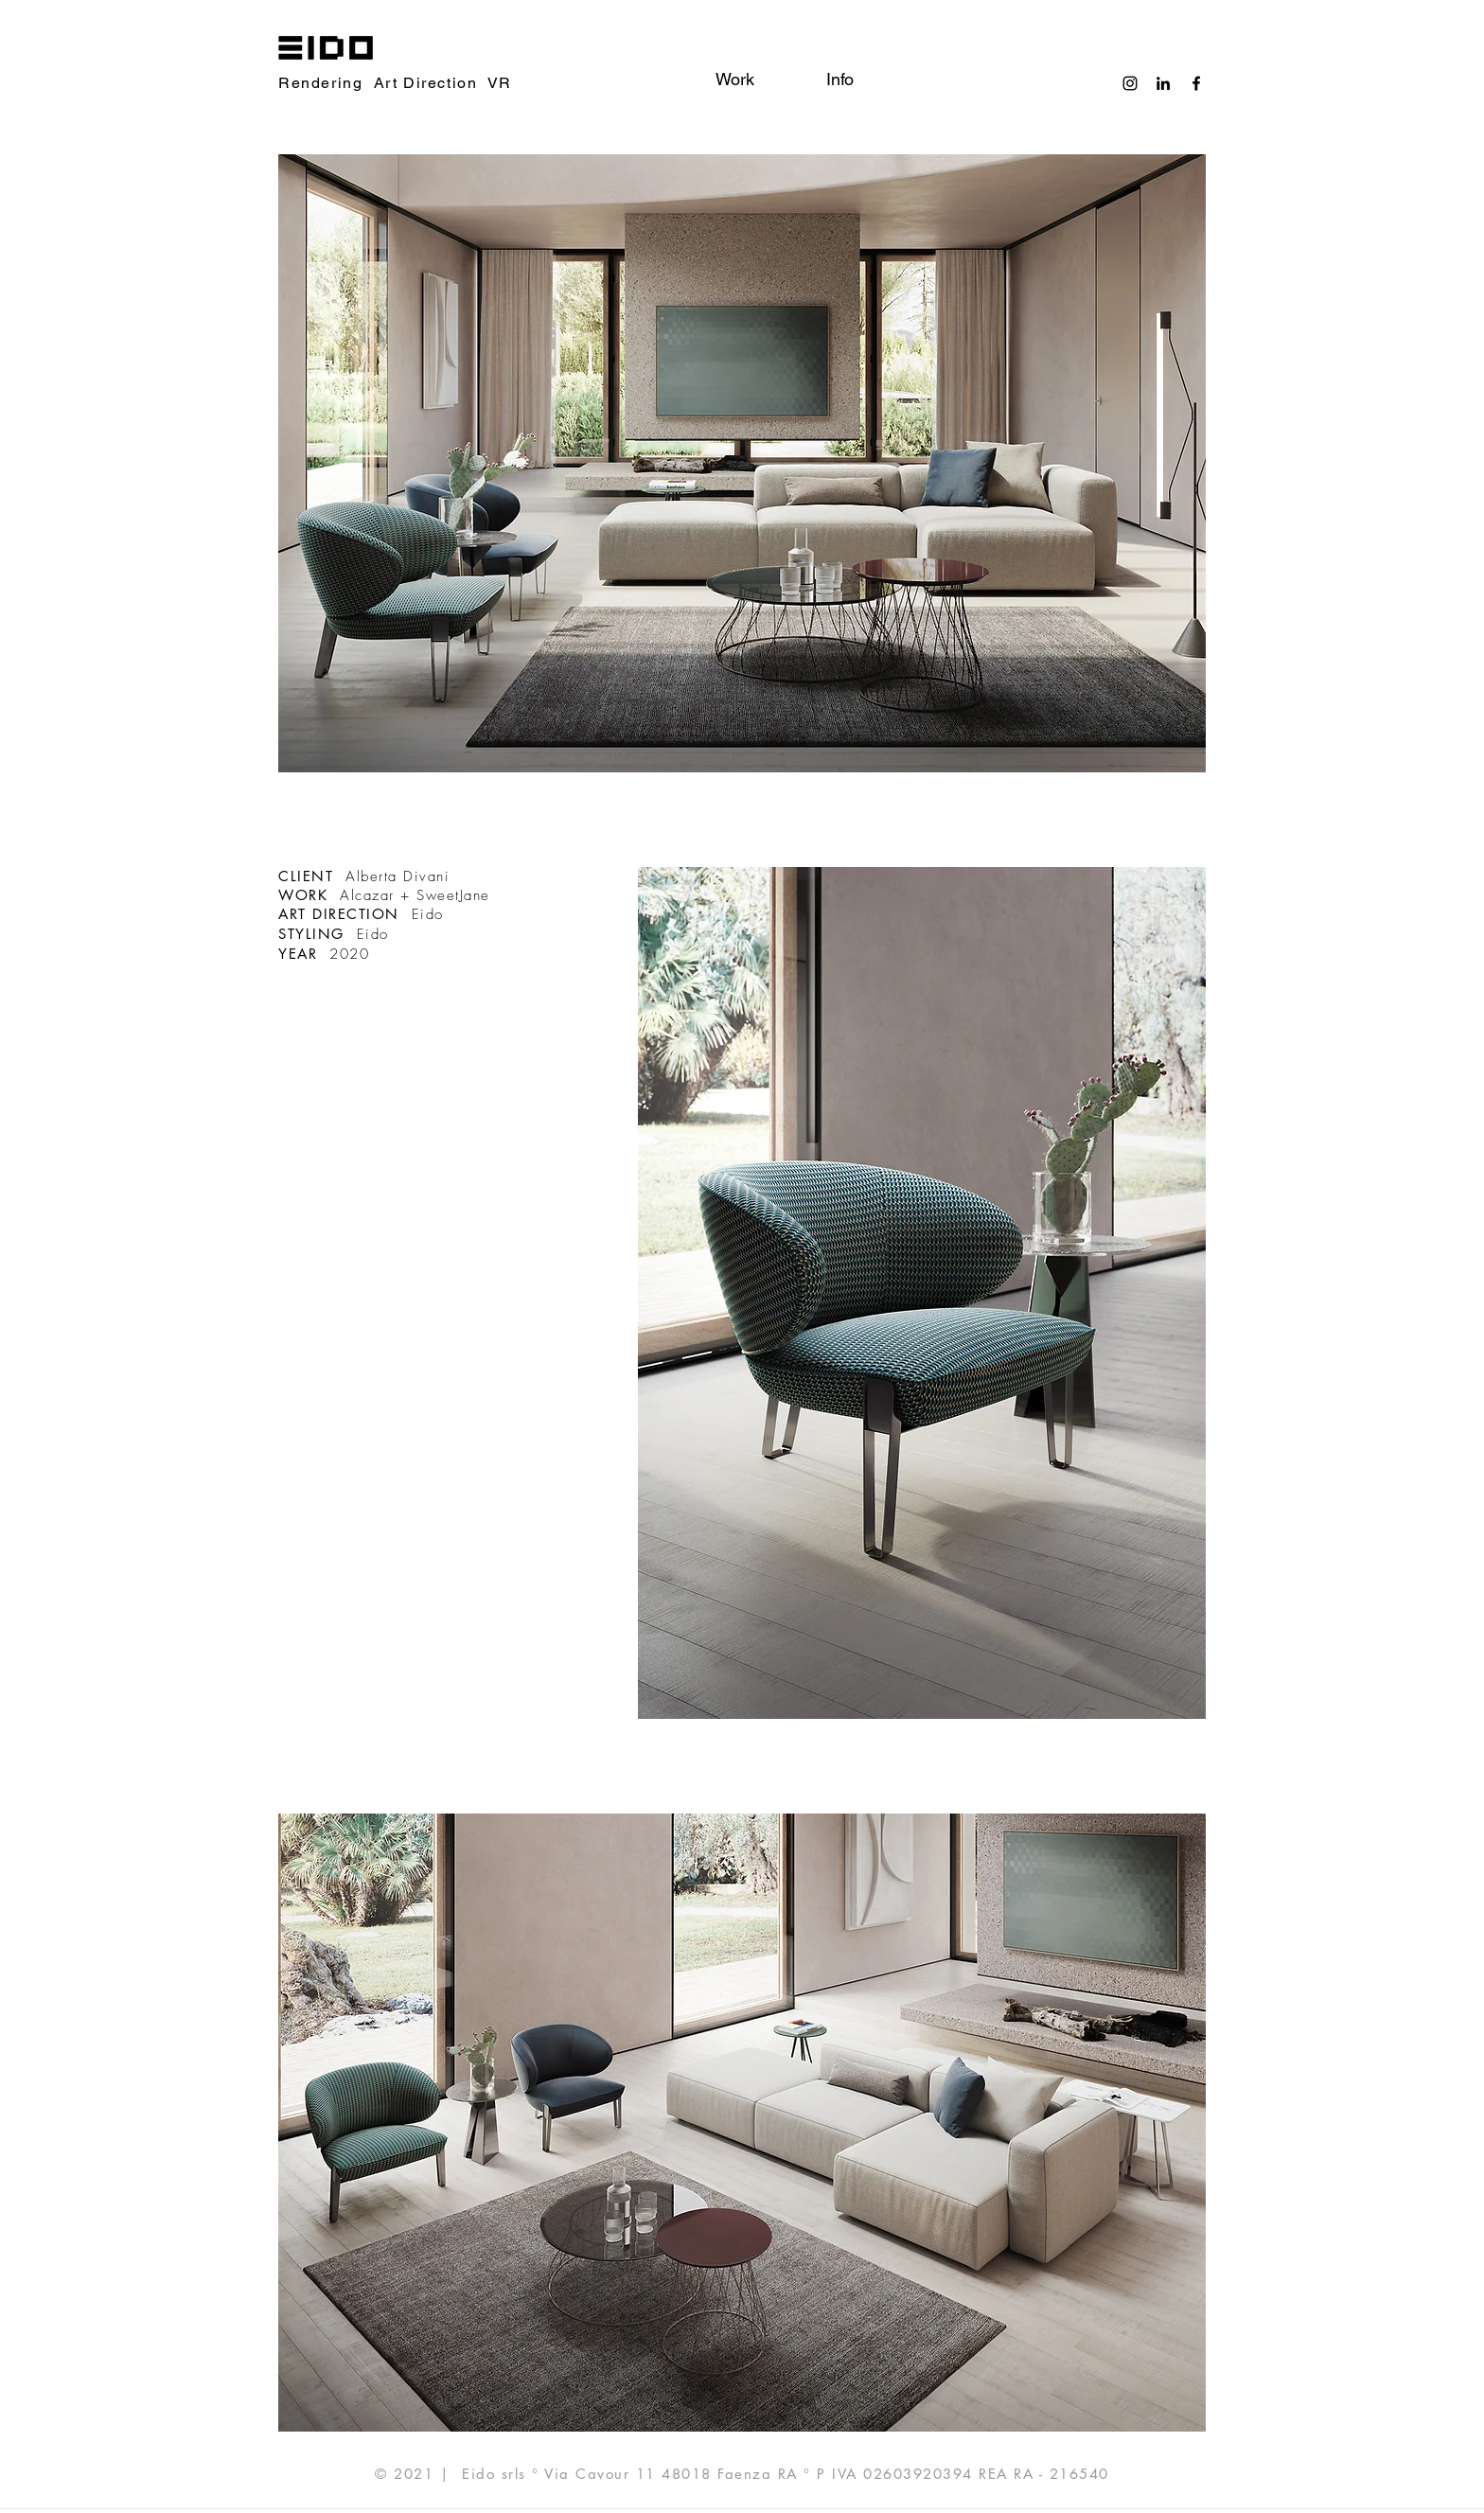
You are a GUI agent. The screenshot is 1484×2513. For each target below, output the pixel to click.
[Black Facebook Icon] (1196, 83)
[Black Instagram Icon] (1130, 83)
